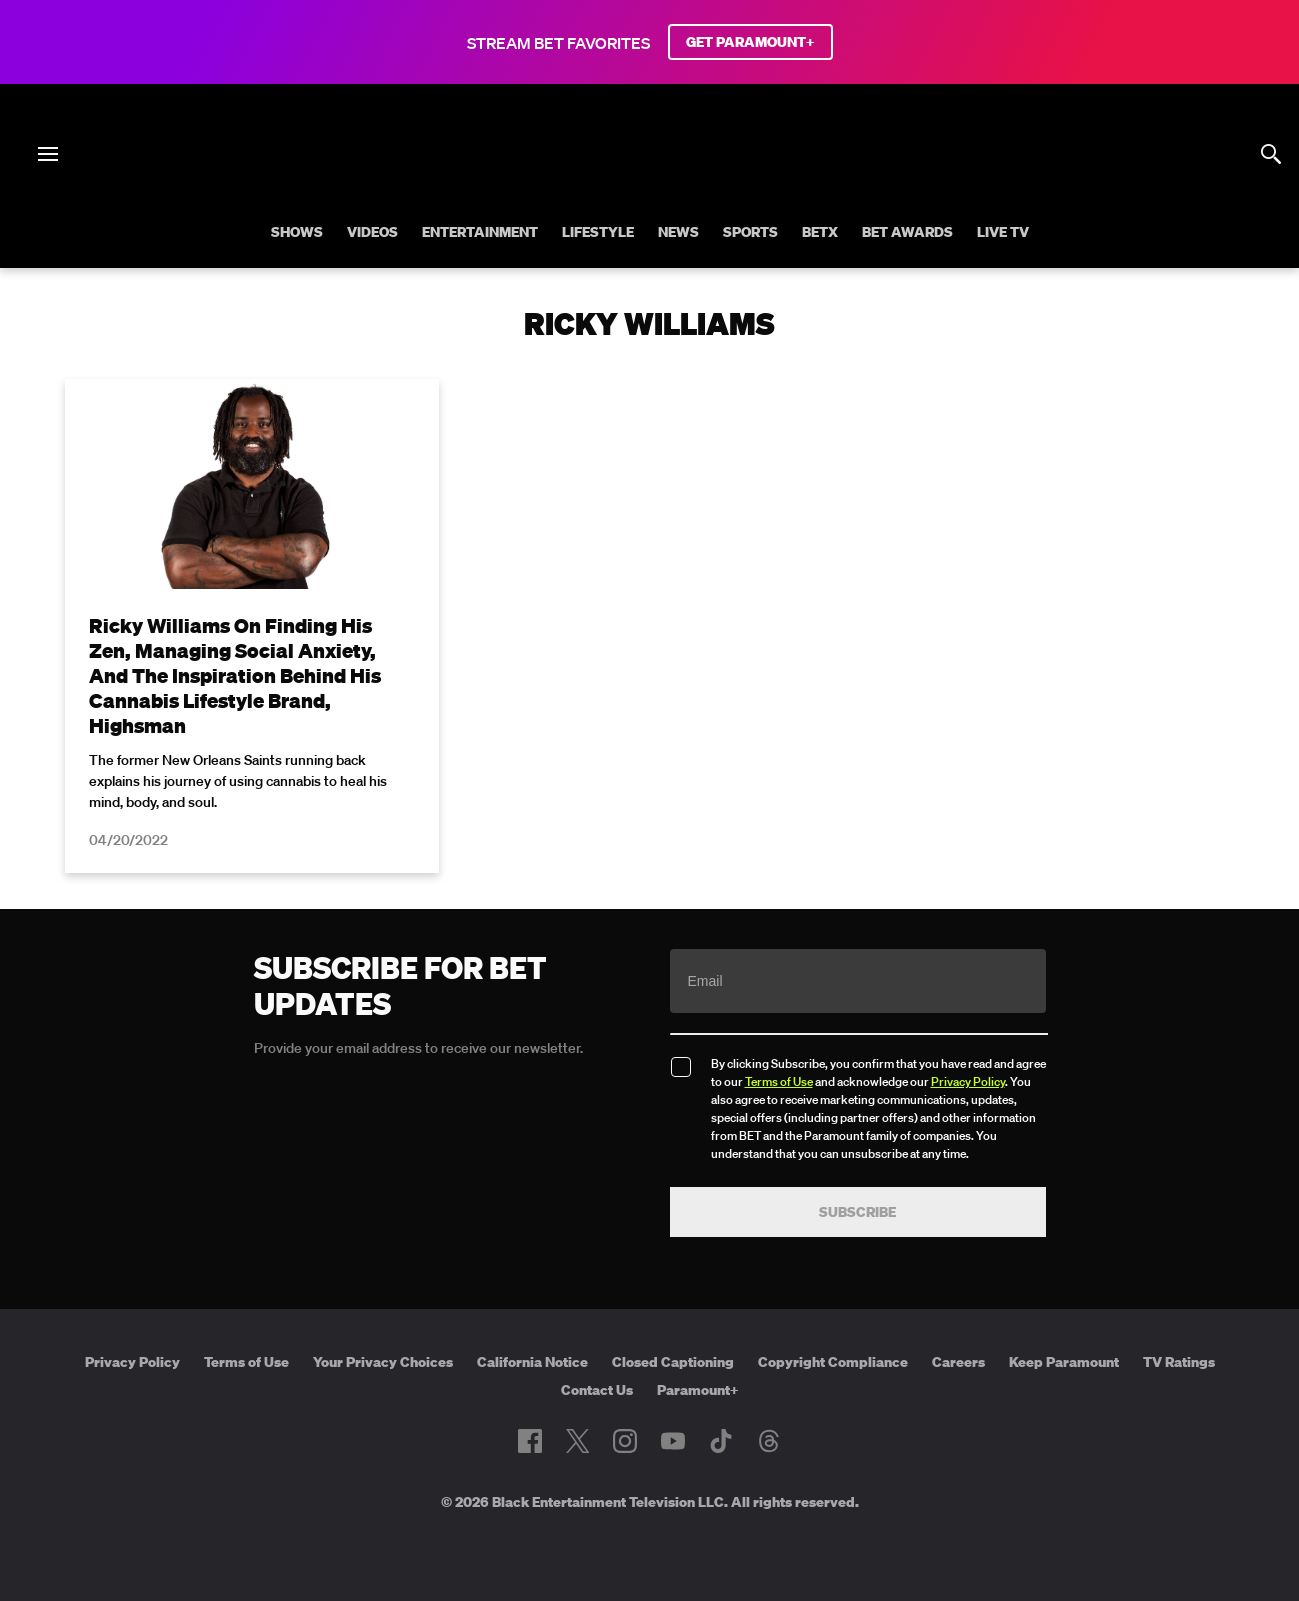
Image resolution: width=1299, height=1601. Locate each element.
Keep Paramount (1064, 1362)
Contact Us (597, 1390)
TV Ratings (1179, 1362)
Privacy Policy (968, 1081)
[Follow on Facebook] (530, 1441)
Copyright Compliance (833, 1362)
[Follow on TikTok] (721, 1441)
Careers (958, 1362)
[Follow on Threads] (769, 1441)
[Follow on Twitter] (577, 1441)
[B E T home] (650, 188)
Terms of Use (779, 1081)
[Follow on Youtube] (673, 1441)
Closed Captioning (673, 1362)
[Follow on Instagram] (625, 1441)
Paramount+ (698, 1390)
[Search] (1271, 154)
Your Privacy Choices (383, 1362)
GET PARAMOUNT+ (750, 42)
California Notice (532, 1362)
